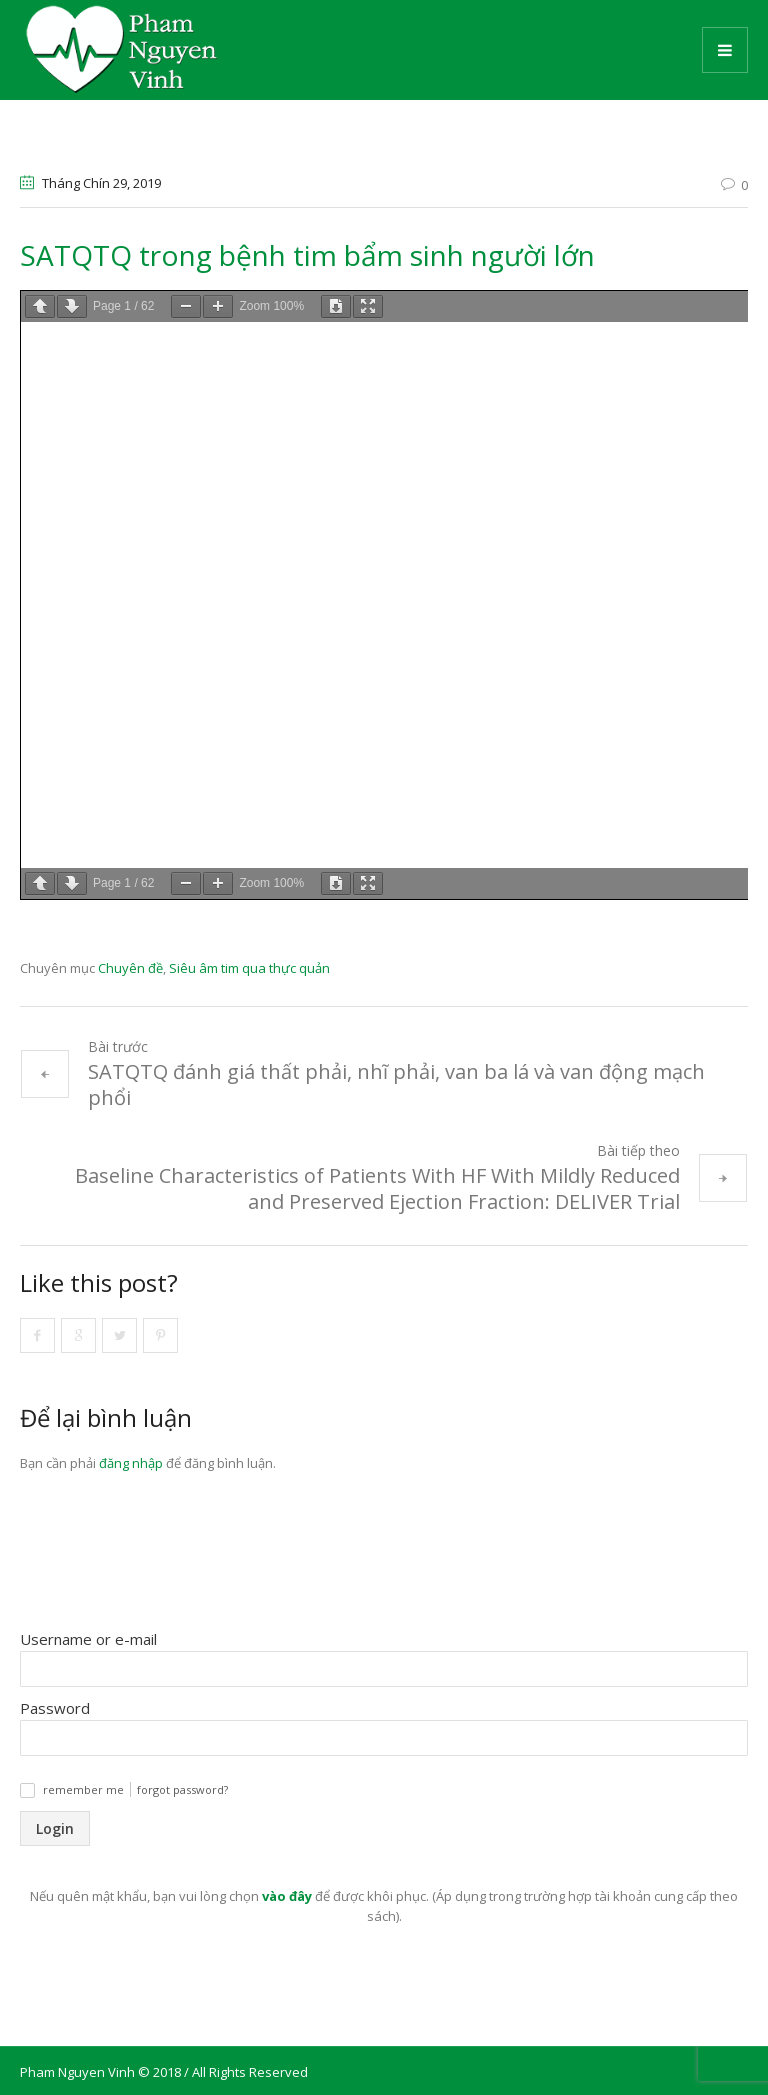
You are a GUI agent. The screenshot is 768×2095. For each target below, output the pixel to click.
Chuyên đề (130, 968)
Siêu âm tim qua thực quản (249, 968)
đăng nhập (131, 1463)
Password (55, 1708)
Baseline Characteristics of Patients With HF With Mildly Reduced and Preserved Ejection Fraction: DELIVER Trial (377, 1188)
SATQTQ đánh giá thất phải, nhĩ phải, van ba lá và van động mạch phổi (396, 1084)
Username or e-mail (88, 1639)
